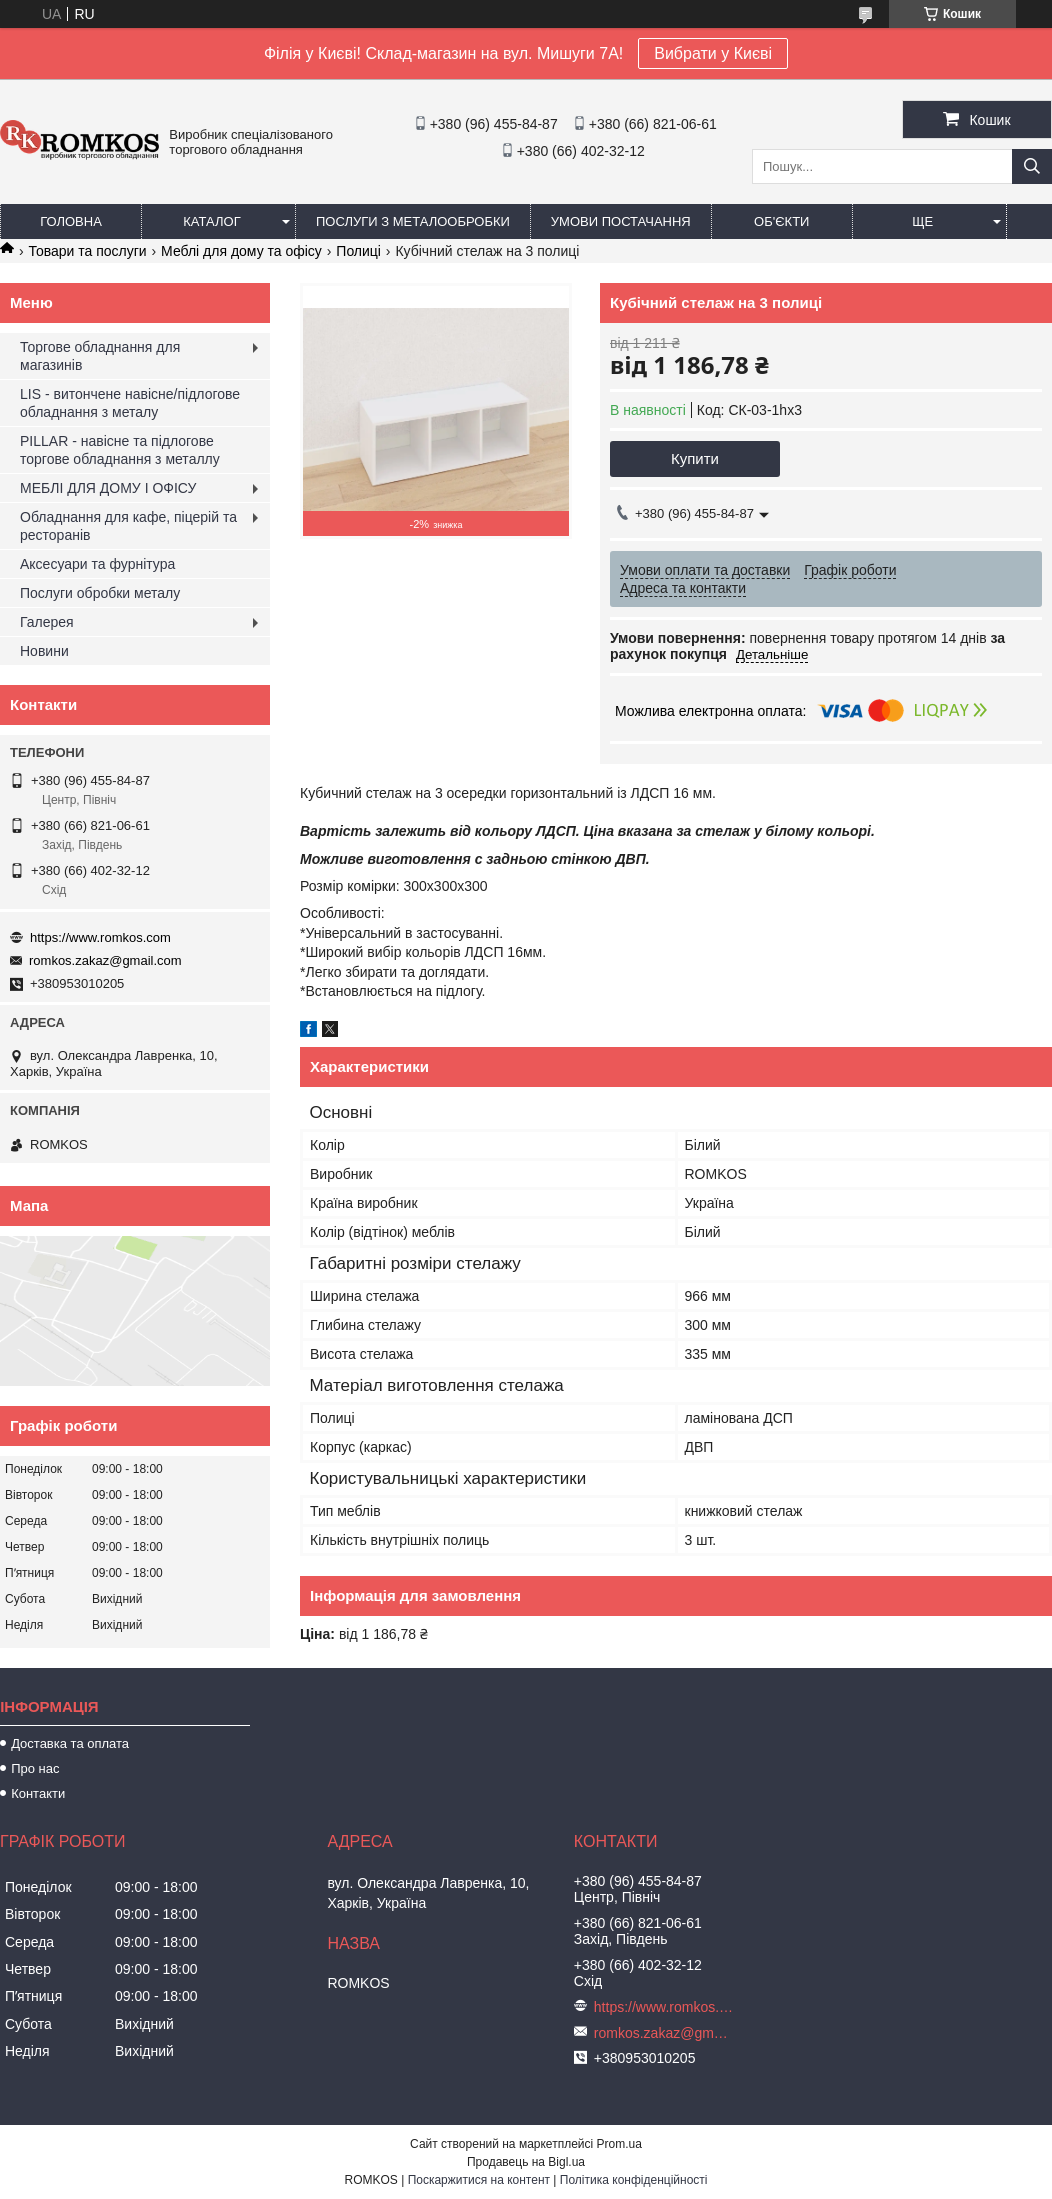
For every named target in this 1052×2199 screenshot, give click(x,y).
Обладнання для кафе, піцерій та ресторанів (128, 526)
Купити (695, 458)
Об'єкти (781, 221)
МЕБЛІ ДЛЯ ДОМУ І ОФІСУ (108, 488)
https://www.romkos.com (100, 937)
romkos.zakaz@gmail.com (105, 960)
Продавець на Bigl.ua (526, 2162)
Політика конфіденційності (634, 2180)
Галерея (47, 622)
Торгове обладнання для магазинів (100, 356)
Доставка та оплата (70, 1743)
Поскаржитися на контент (479, 2180)
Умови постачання (621, 221)
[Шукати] (1032, 166)
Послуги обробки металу (100, 593)
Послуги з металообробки (413, 221)
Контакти (38, 1793)
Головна (71, 221)
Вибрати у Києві (713, 53)
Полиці (358, 251)
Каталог (211, 221)
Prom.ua (619, 2144)
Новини (44, 651)
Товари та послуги (87, 251)
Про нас (35, 1768)
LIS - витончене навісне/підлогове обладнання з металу (130, 403)
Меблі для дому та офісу (241, 251)
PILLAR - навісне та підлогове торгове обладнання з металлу (120, 450)
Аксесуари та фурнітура (97, 564)
